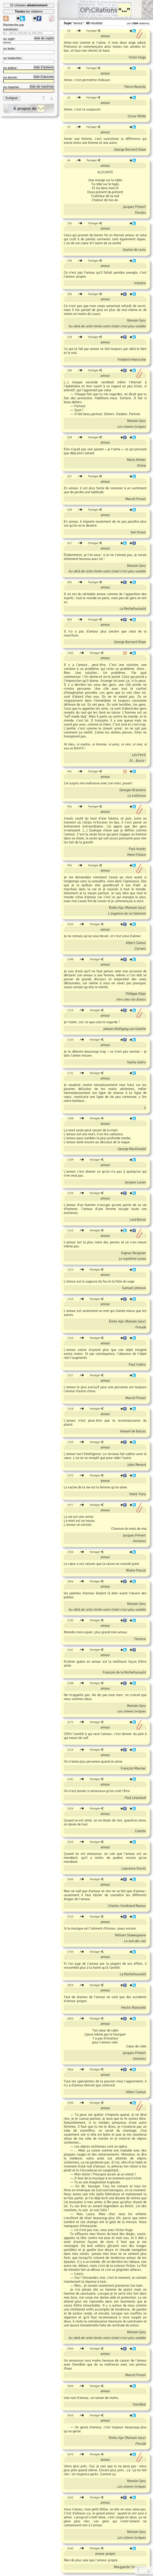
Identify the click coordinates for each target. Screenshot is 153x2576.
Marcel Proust (135, 499)
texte (11, 48)
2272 (70, 1721)
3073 (70, 2454)
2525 (70, 1841)
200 (69, 293)
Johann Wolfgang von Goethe (124, 1029)
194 (69, 260)
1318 (70, 1408)
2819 (70, 1985)
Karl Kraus (138, 532)
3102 (70, 2497)
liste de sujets (44, 38)
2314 (70, 1749)
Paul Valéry (137, 1364)
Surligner (11, 98)
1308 (70, 1118)
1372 (70, 1475)
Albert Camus (136, 943)
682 (69, 582)
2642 (70, 2548)
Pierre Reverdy (135, 87)
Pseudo (140, 1327)
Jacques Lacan (135, 1182)
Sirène (141, 465)
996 (69, 865)
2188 (70, 1683)
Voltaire (140, 283)
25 (68, 68)
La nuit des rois (135, 1941)
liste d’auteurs (44, 67)
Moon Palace (136, 854)
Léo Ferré (139, 755)
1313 (70, 1269)
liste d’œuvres (44, 76)
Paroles (140, 212)
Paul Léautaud (135, 1798)
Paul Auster (137, 849)
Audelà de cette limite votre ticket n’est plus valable (107, 326)
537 (69, 476)
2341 (70, 1779)
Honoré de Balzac (133, 1431)
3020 (70, 2415)
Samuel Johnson (134, 1288)
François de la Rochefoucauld (124, 1672)
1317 (70, 1375)
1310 (70, 1193)
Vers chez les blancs (131, 999)
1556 (70, 1551)
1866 (70, 1581)
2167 (70, 1649)
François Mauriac (133, 1768)
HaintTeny (137, 1494)
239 (69, 336)
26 (68, 97)
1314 (70, 1298)
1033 (70, 924)
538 (69, 509)
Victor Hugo (137, 57)
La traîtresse (136, 795)
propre (105, 2554)
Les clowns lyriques (131, 426)
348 (69, 370)
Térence (140, 1639)
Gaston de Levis (134, 250)
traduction (15, 58)
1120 (70, 1039)
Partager (91, 30)
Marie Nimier (136, 460)
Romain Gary (136, 320)
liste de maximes (42, 86)
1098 (70, 959)
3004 (70, 2385)
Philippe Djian (136, 994)
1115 (70, 1010)
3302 (70, 652)
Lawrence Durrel (134, 1868)
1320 (70, 1441)
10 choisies (29, 5)
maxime (13, 87)
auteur (12, 68)
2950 (70, 2102)
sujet (11, 39)
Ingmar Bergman (133, 1253)
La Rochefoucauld (133, 608)
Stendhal (139, 2404)
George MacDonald (132, 1149)
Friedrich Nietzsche (132, 359)
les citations (28, 11)
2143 (70, 1620)
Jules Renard (136, 1465)
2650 (70, 1879)
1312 (70, 1230)
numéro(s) (10, 29)
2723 (70, 1916)
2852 (70, 2018)
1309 (70, 1159)
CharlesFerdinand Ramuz (127, 1906)
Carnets (140, 948)
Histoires (139, 1541)
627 (69, 542)
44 (68, 160)
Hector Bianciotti (133, 2007)
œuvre (12, 77)
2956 (70, 2348)
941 (69, 771)
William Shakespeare (130, 1935)
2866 (70, 2069)
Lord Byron (138, 1220)
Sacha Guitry (136, 1062)
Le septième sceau (132, 1258)
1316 (70, 1337)
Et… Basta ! (137, 760)
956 (69, 806)
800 (69, 619)
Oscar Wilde (137, 116)
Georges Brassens (132, 790)
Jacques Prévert (134, 207)
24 (68, 30)
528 (69, 437)
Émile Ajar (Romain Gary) (127, 908)
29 (68, 126)
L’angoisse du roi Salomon (127, 913)
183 (69, 223)
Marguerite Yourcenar (130, 2567)
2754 (70, 1951)
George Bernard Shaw (130, 149)
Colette (140, 1831)
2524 (70, 1808)
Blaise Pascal (136, 1570)
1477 (70, 1504)
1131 (70, 1072)
